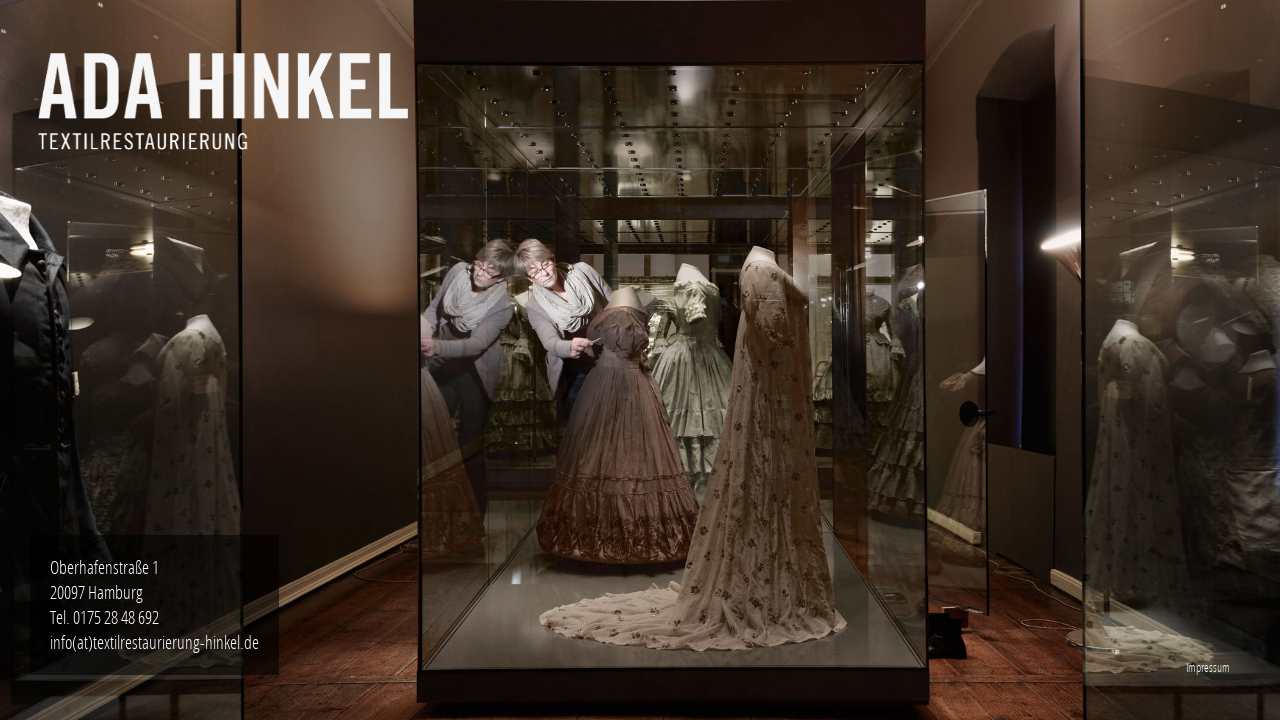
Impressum (1208, 667)
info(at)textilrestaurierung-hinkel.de (154, 642)
